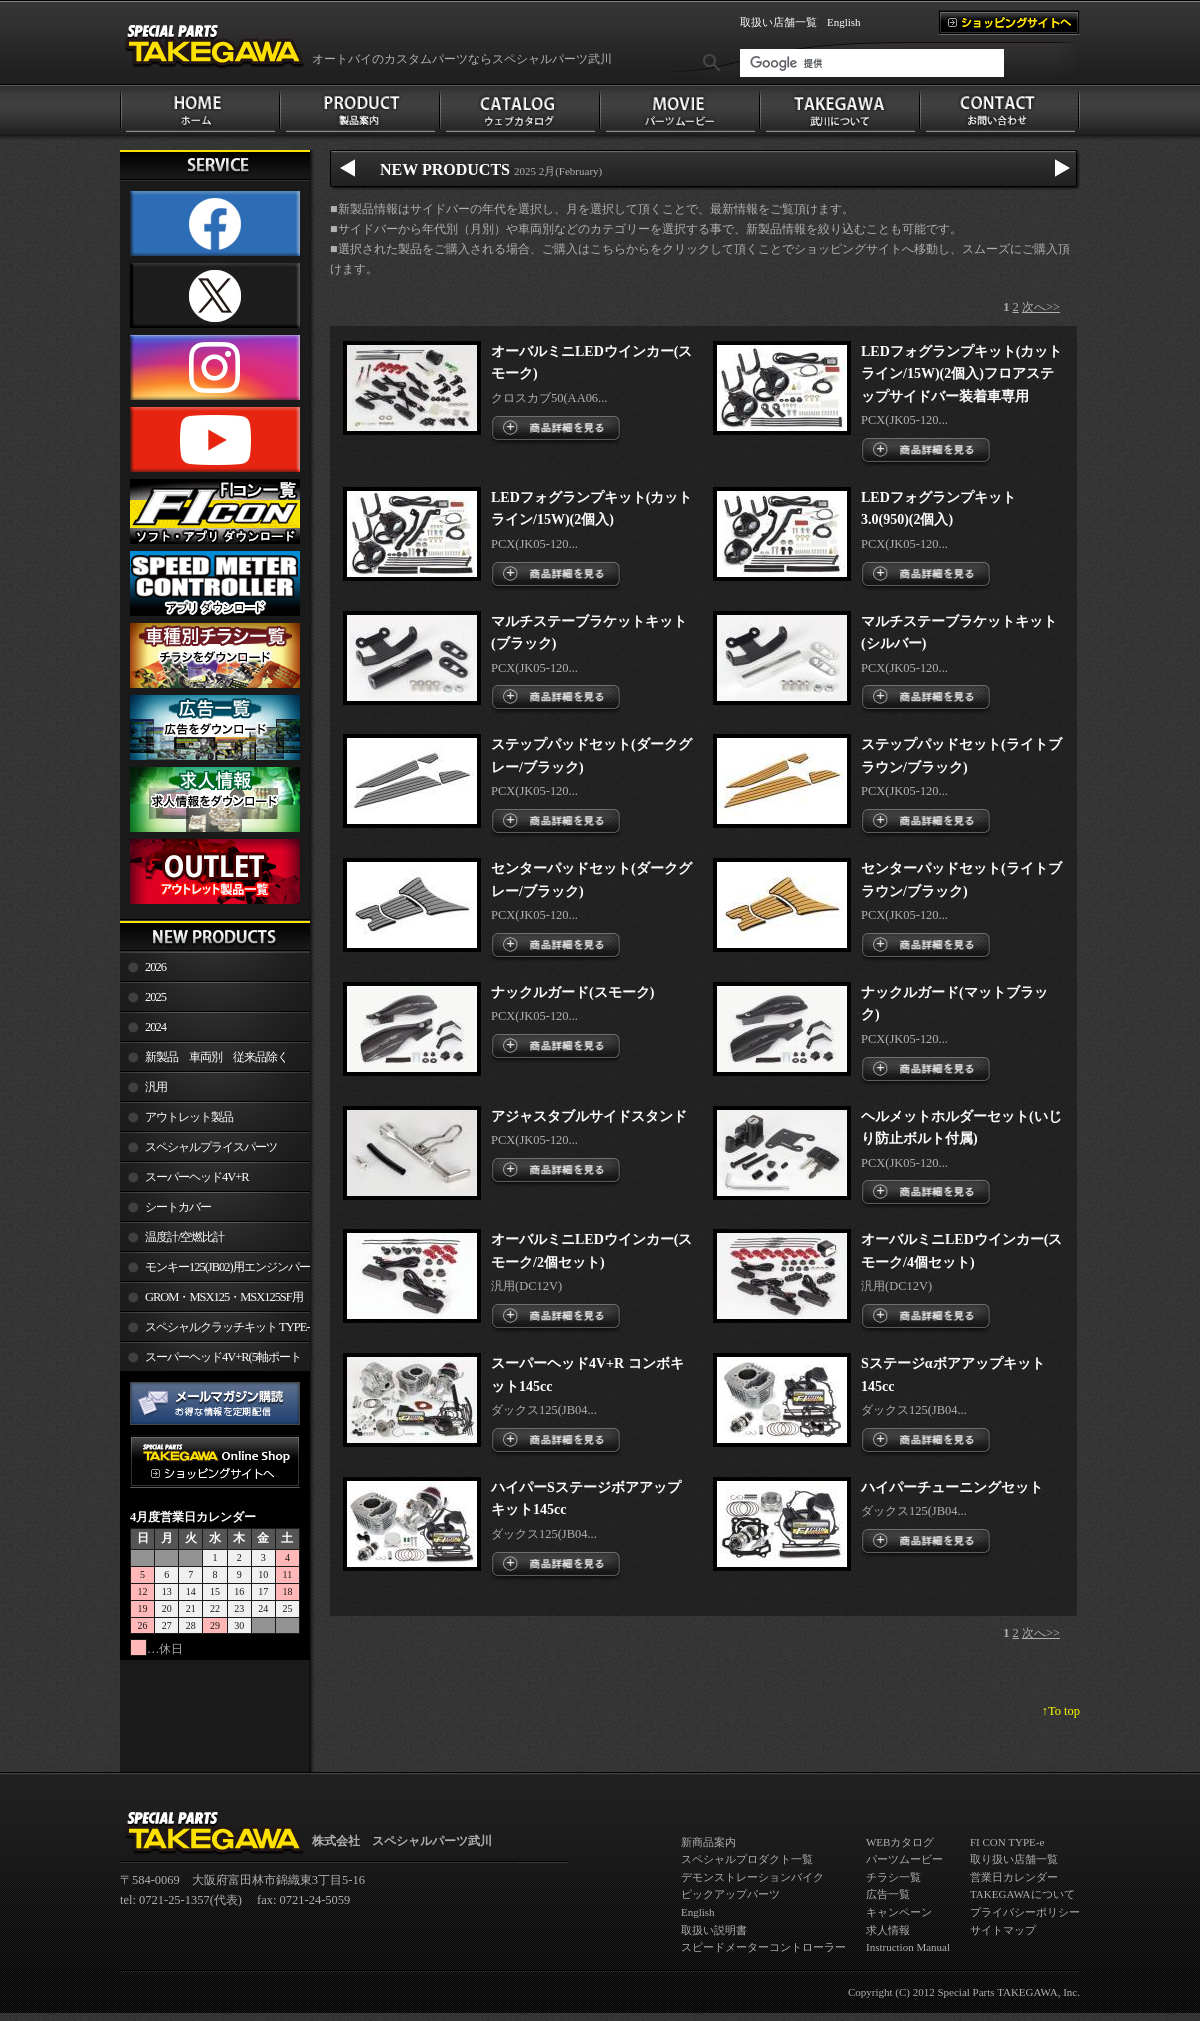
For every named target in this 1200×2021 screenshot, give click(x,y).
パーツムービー (904, 1859)
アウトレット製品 (189, 1117)
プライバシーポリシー (1025, 1912)
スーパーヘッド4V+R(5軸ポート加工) (210, 1361)
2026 (155, 967)
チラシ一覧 (893, 1877)
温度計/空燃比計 (184, 1237)
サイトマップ (1003, 1930)
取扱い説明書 (714, 1930)
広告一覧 (888, 1894)
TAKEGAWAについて (1022, 1894)
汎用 (156, 1087)
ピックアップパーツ (730, 1894)
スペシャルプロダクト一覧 (747, 1859)
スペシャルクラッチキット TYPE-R (214, 1331)
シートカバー (178, 1207)
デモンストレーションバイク (752, 1877)
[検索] (872, 63)
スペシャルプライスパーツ (211, 1147)
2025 (155, 997)
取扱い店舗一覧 (778, 22)
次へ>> (1041, 307)
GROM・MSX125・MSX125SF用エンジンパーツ (211, 1301)
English (844, 22)
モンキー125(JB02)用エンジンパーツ (215, 1271)
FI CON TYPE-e (1007, 1842)
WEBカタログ (900, 1842)
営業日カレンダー (1014, 1877)
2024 (155, 1027)
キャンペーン (899, 1912)
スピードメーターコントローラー (763, 1947)
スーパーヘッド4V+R (197, 1177)
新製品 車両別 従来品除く (216, 1057)
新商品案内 (708, 1842)
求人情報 (888, 1930)
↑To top (1061, 1711)
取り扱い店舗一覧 (1014, 1859)
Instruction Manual (908, 1947)
